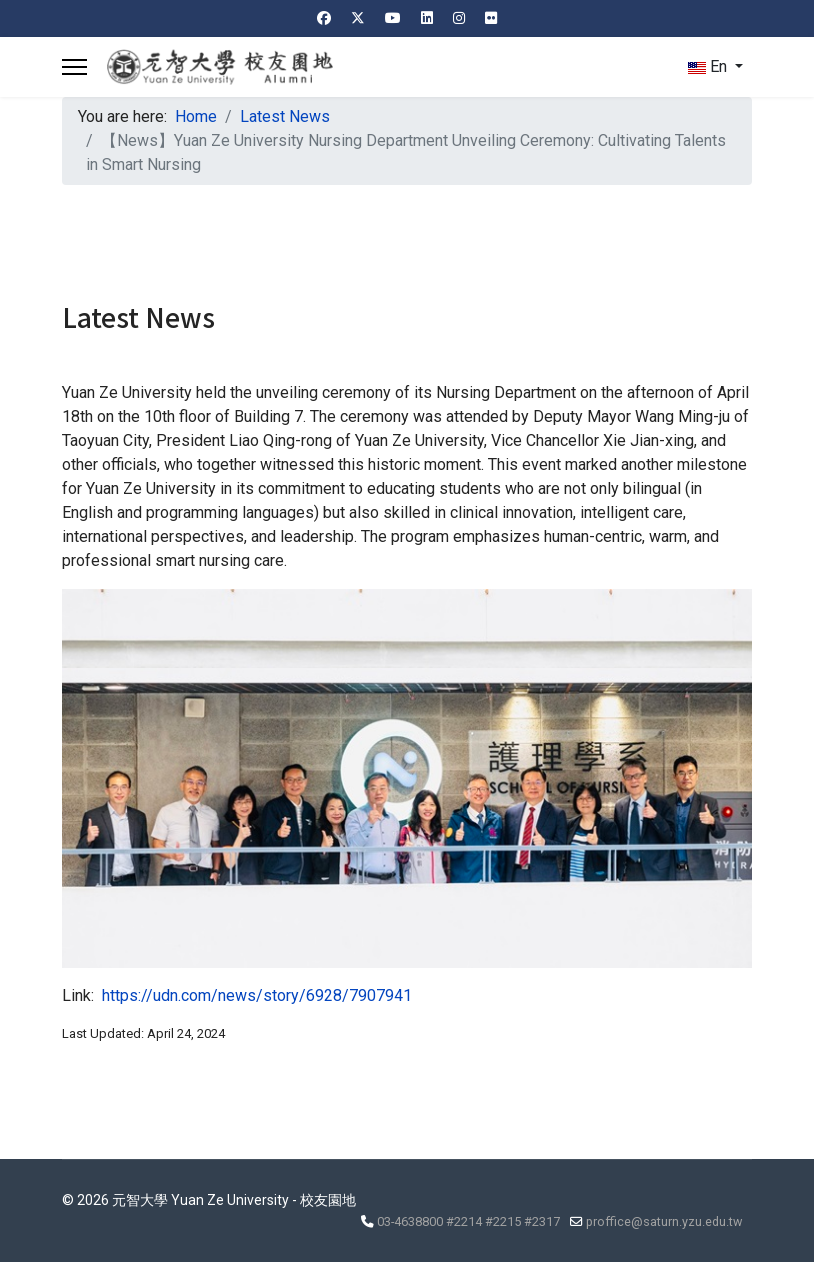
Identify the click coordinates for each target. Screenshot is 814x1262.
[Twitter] (358, 18)
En (707, 66)
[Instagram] (459, 18)
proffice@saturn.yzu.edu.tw (664, 1221)
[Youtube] (393, 18)
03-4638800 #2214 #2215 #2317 (468, 1221)
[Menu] (74, 67)
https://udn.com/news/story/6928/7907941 (257, 995)
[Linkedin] (427, 18)
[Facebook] (324, 18)
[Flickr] (491, 18)
